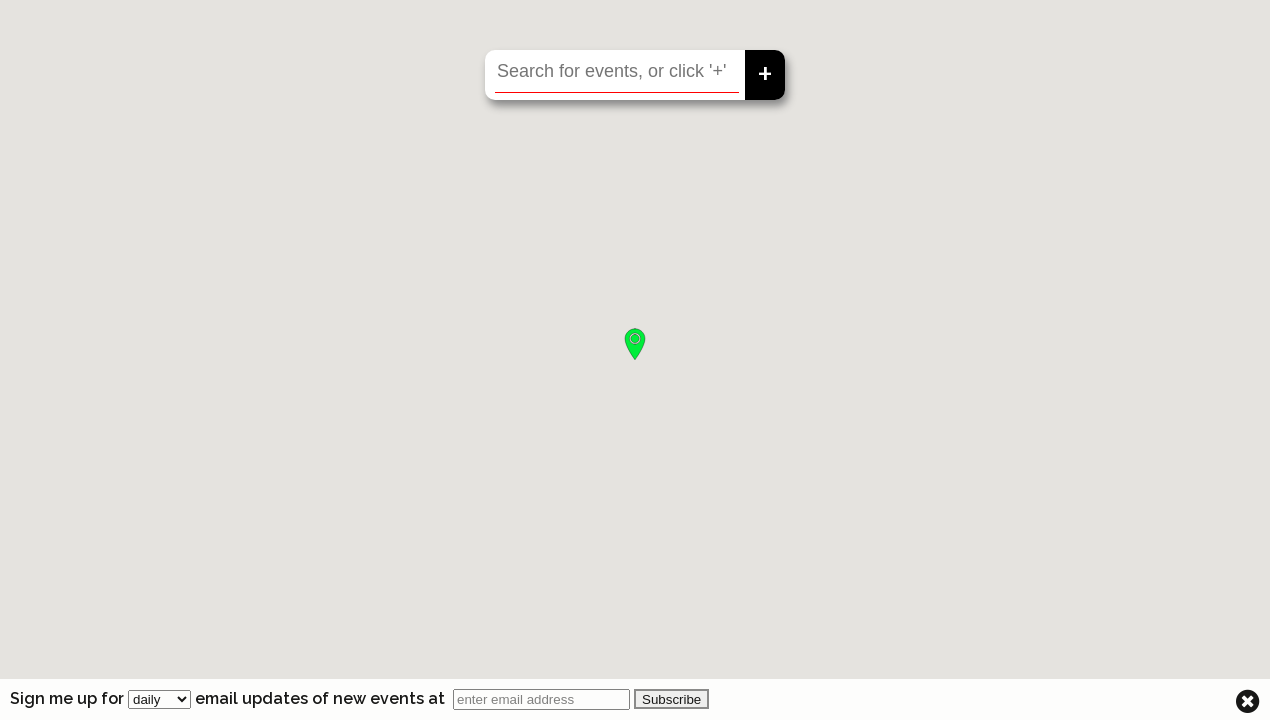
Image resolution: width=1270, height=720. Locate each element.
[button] (635, 344)
